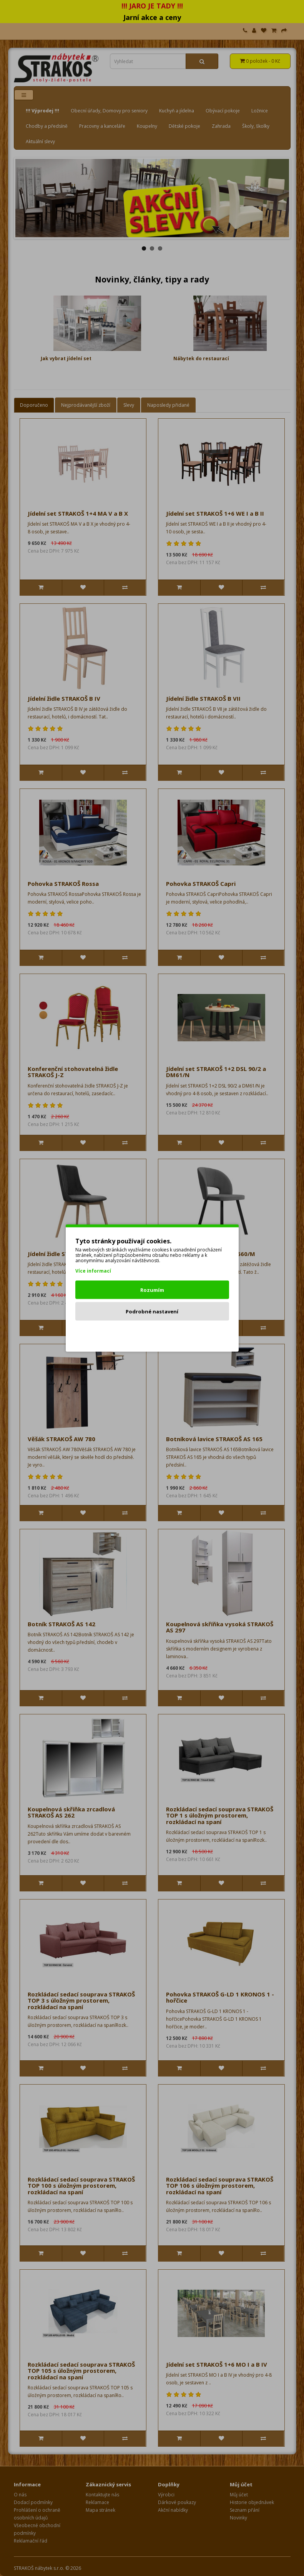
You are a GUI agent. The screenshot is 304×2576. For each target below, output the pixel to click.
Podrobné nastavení (152, 1311)
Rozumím (152, 1289)
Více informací (93, 1271)
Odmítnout (152, 1333)
